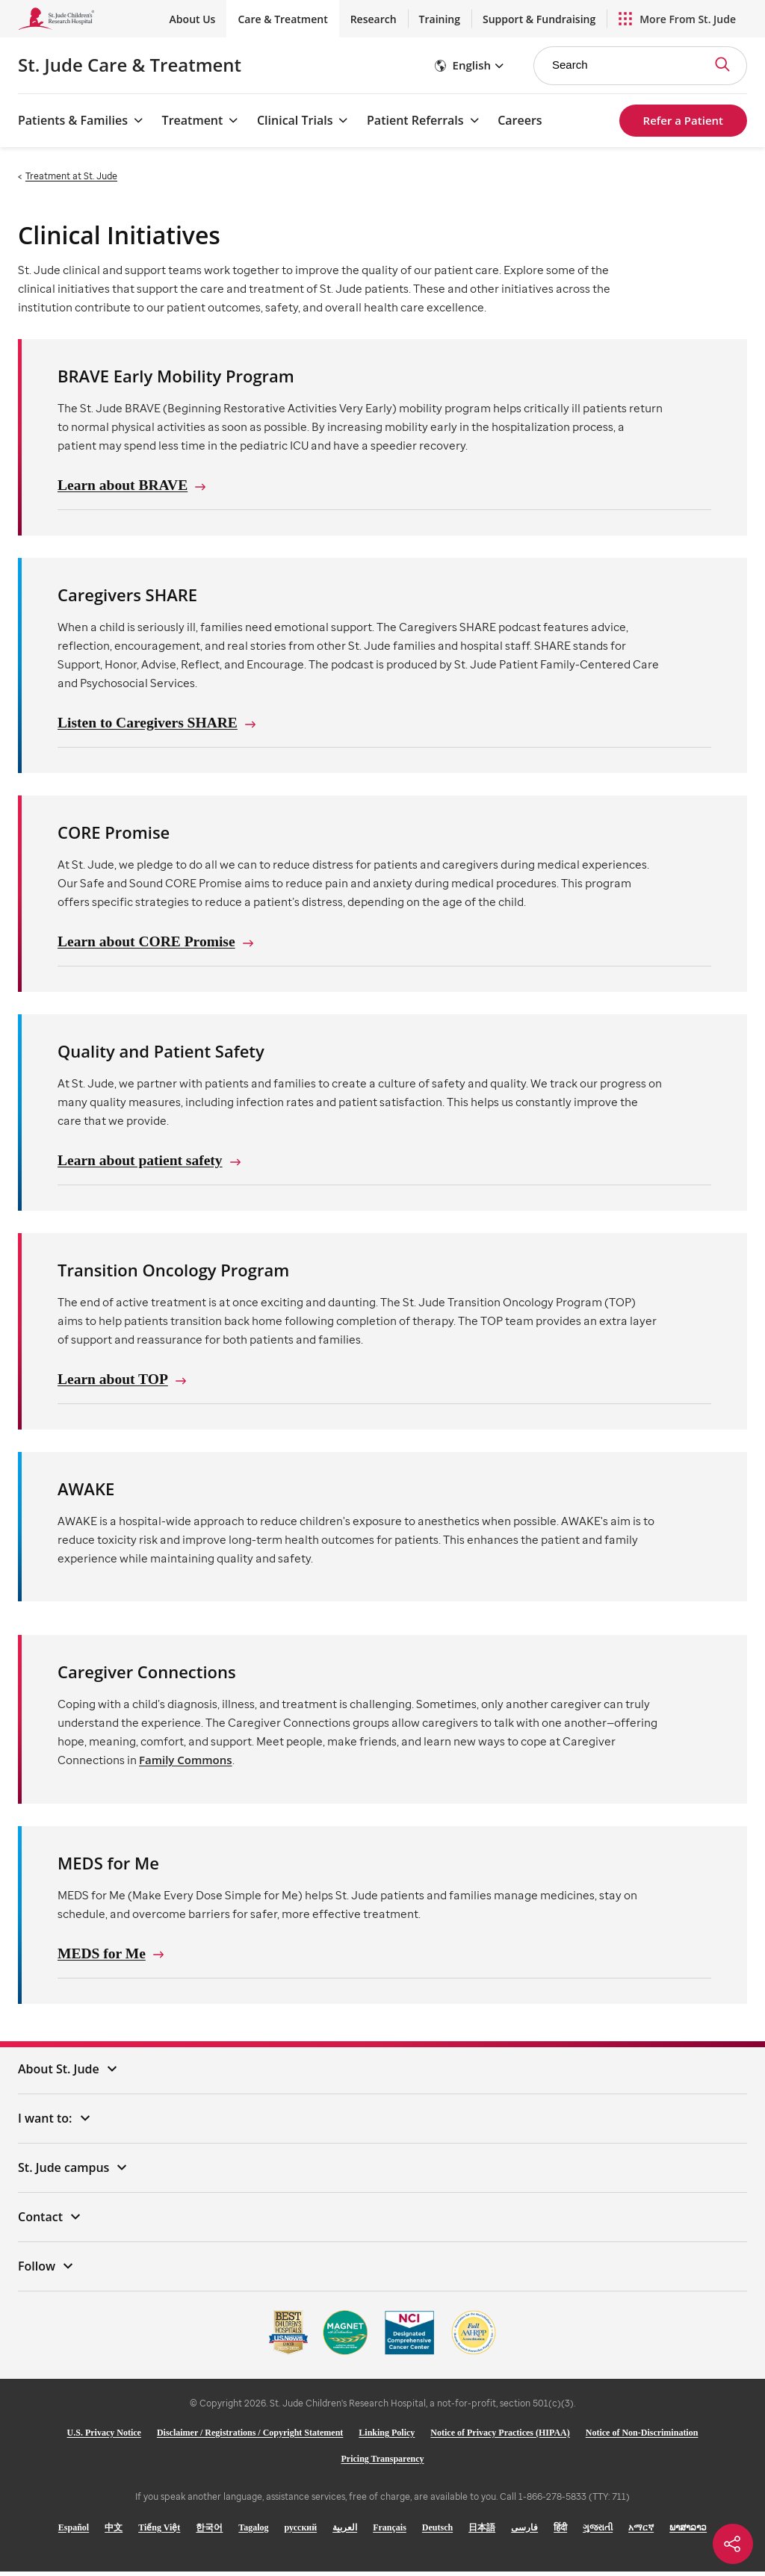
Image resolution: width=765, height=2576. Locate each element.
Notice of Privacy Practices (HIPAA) (499, 2437)
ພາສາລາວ (688, 2532)
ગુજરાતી (598, 2532)
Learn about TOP (114, 1382)
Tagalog (253, 2532)
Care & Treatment (282, 19)
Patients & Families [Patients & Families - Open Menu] (73, 120)
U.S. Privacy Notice (104, 2437)
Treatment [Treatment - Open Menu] (192, 120)
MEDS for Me (103, 1957)
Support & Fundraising (539, 19)
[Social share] (733, 2544)
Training (439, 19)
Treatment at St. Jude (71, 176)
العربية (344, 2532)
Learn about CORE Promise (149, 943)
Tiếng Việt (159, 2532)
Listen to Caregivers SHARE (150, 724)
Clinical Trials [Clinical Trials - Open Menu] (294, 120)
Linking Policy (387, 2437)
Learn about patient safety (142, 1163)
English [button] (472, 65)
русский (301, 2532)
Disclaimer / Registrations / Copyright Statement (250, 2437)
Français (389, 2532)
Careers (520, 120)
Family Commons (185, 1763)
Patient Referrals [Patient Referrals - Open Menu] (415, 120)
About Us (193, 19)
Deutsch (437, 2532)
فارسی (524, 2532)
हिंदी (560, 2532)
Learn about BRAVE (124, 485)
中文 (114, 2532)
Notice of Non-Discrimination (642, 2437)
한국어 (209, 2532)
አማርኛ (641, 2532)
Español (73, 2532)
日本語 (481, 2532)
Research (373, 19)
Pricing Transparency (382, 2463)
